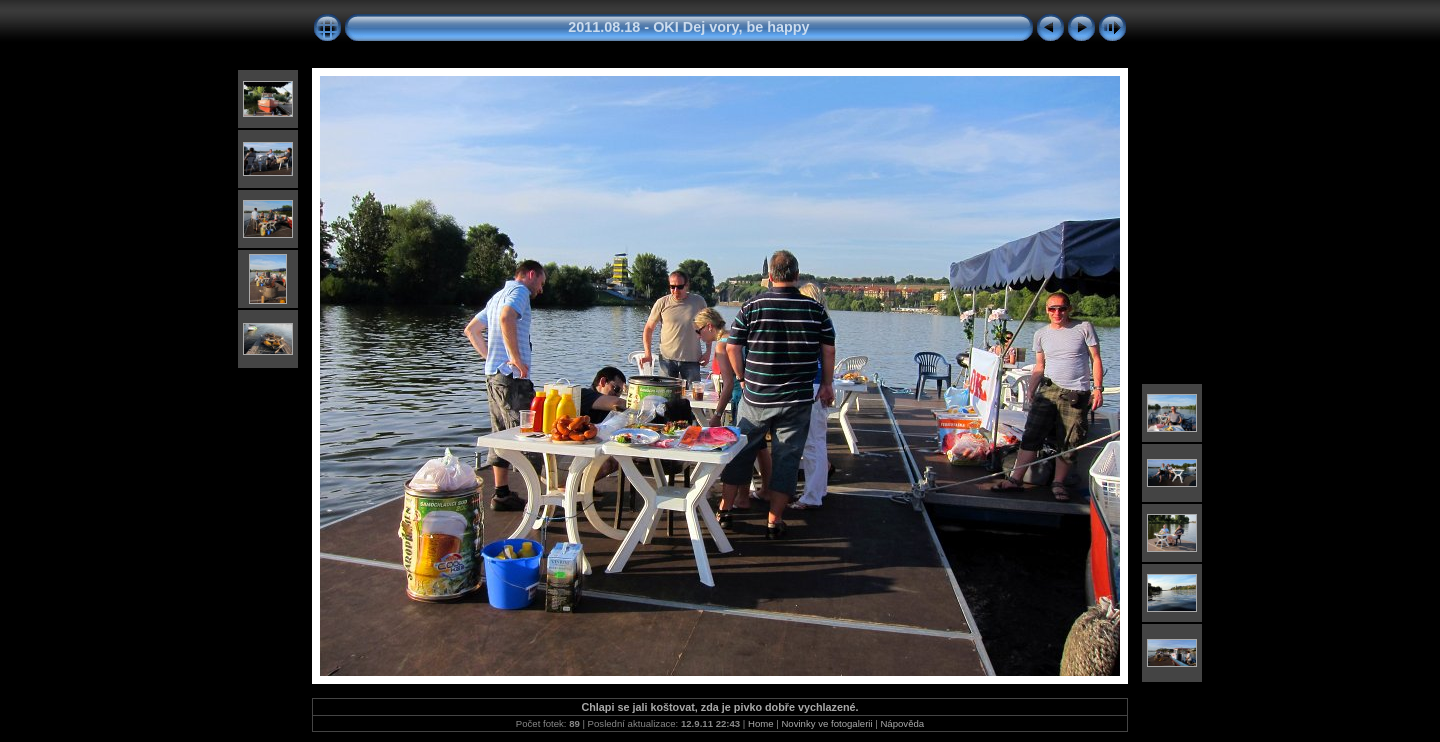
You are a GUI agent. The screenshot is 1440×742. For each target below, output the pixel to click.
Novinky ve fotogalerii (826, 723)
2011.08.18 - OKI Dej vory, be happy (688, 27)
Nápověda (902, 723)
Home (761, 723)
